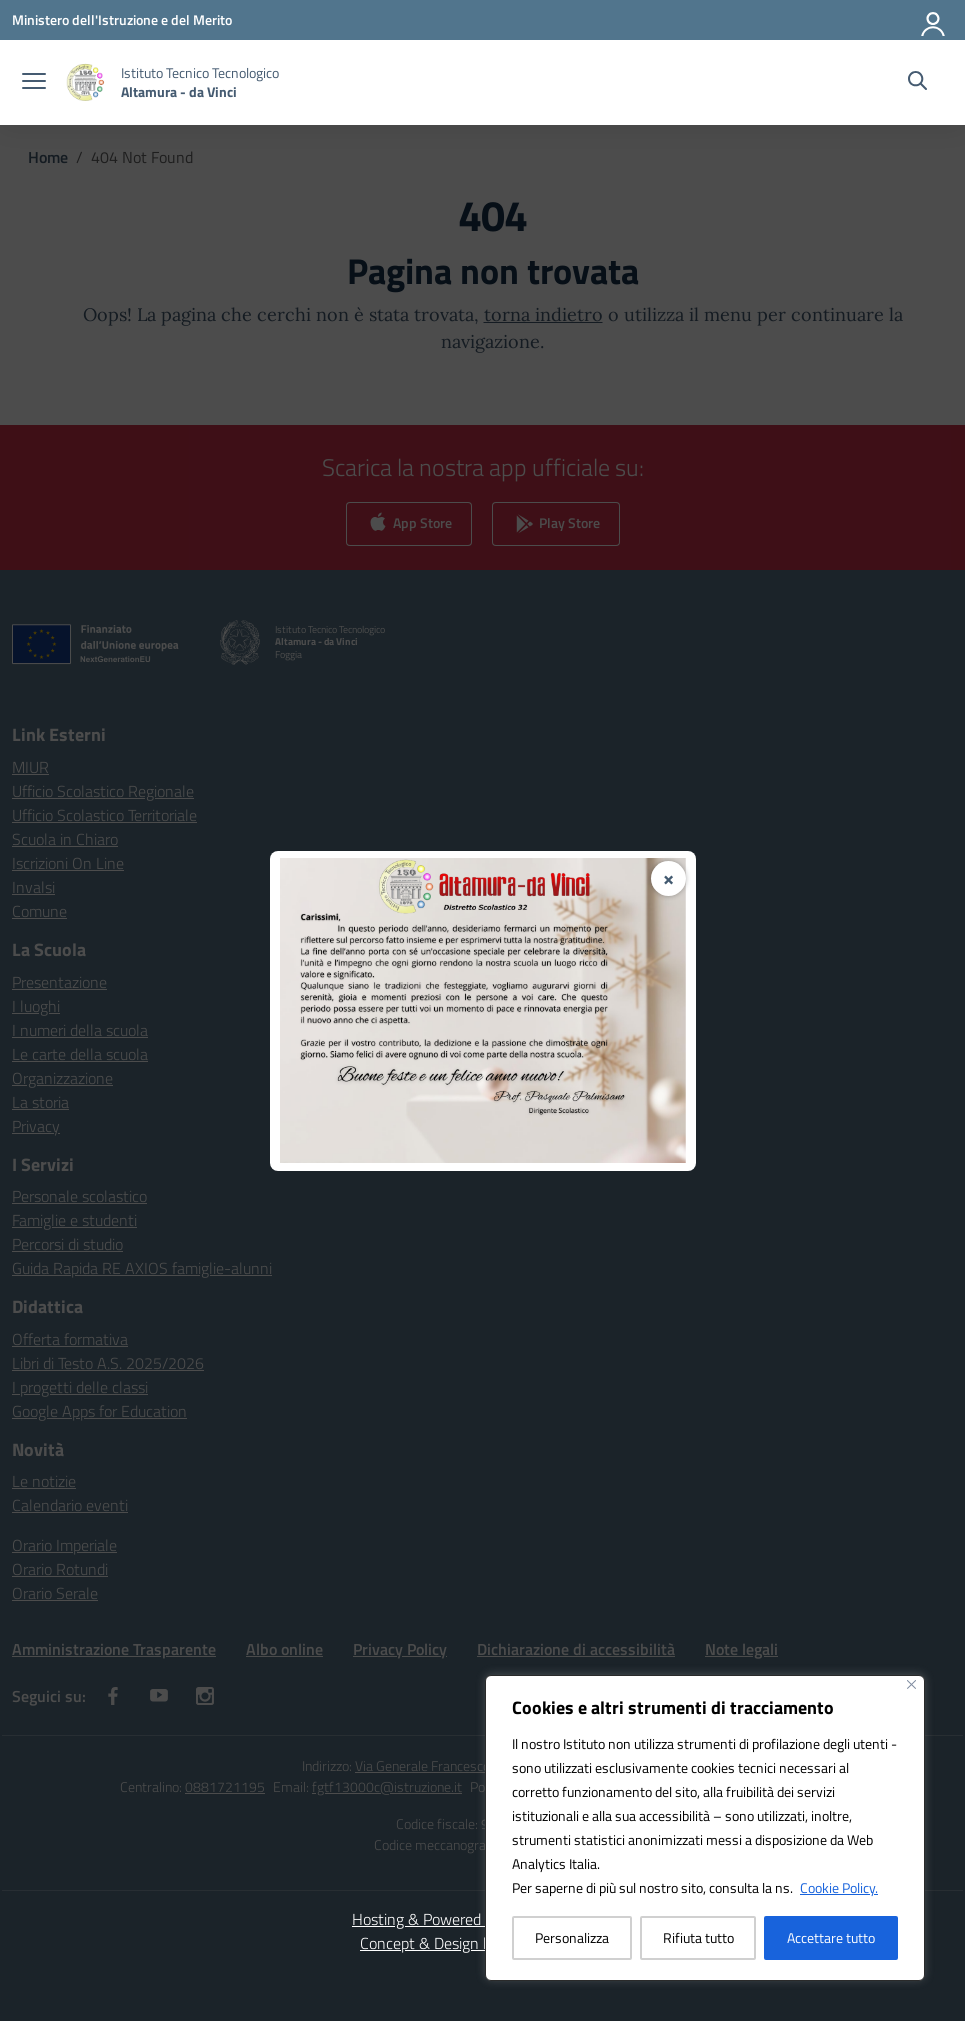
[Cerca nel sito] (917, 83)
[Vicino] (911, 1684)
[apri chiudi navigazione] (34, 83)
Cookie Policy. (839, 1887)
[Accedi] (934, 20)
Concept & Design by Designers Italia (482, 1943)
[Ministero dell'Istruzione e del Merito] (122, 19)
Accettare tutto (831, 1937)
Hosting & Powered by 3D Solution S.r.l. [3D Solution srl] (482, 1919)
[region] (705, 1828)
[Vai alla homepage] (200, 82)
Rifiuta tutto (698, 1937)
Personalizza (572, 1937)
